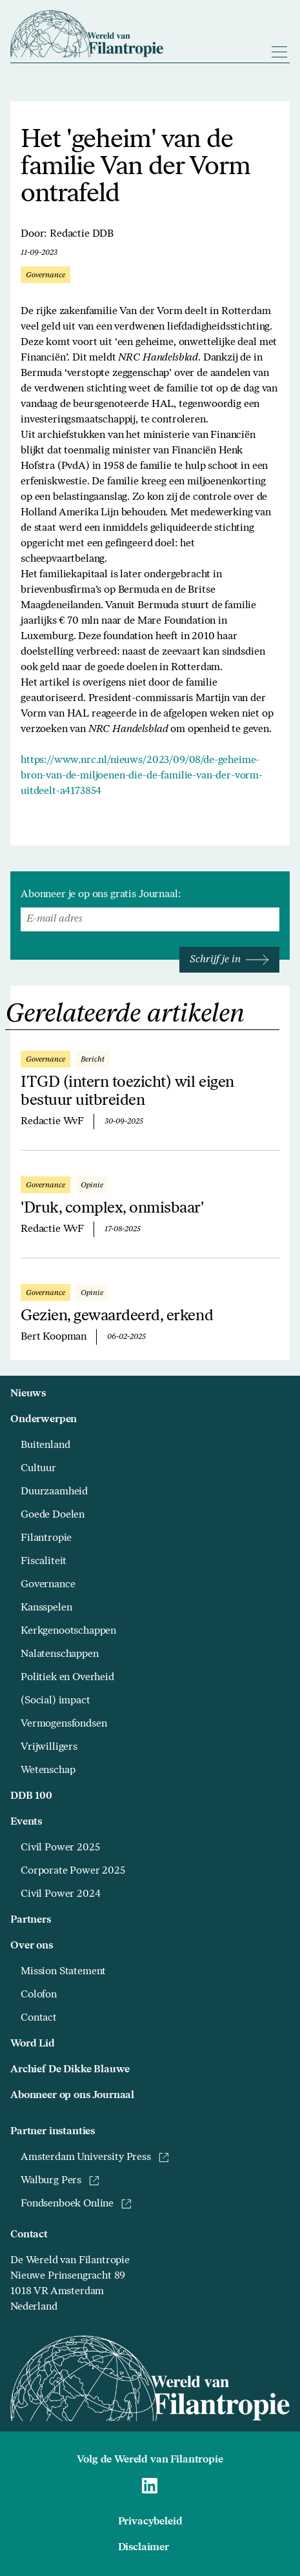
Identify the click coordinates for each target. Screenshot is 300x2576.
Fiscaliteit (43, 1561)
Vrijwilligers (49, 1747)
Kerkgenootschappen (68, 1631)
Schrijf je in (229, 960)
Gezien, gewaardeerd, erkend (117, 1316)
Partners (30, 1920)
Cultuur (38, 1468)
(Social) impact (55, 1701)
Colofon (39, 1995)
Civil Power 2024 (60, 1894)
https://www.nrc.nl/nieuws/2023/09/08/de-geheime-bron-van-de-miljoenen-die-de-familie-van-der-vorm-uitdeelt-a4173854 (142, 776)
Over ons (31, 1946)
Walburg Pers (60, 2180)
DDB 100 (31, 1796)
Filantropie (46, 1538)
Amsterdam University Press (95, 2157)
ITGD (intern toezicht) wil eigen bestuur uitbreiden (127, 1092)
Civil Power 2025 (60, 1848)
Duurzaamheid (54, 1492)
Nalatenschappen (60, 1654)
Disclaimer (143, 2547)
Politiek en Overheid (67, 1677)
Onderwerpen (43, 1419)
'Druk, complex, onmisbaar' (112, 1208)
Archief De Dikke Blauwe (70, 2070)
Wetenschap (48, 1770)
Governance (48, 1585)
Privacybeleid (150, 2522)
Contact (39, 2018)
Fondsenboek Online (76, 2204)
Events (26, 1822)
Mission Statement (63, 1972)
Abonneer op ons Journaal (72, 2095)
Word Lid (32, 2044)
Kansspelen (46, 1608)
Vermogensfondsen (63, 1724)
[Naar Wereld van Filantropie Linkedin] (149, 2485)
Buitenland (45, 1445)
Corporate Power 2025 (73, 1871)
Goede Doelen (53, 1515)
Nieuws (28, 1394)
